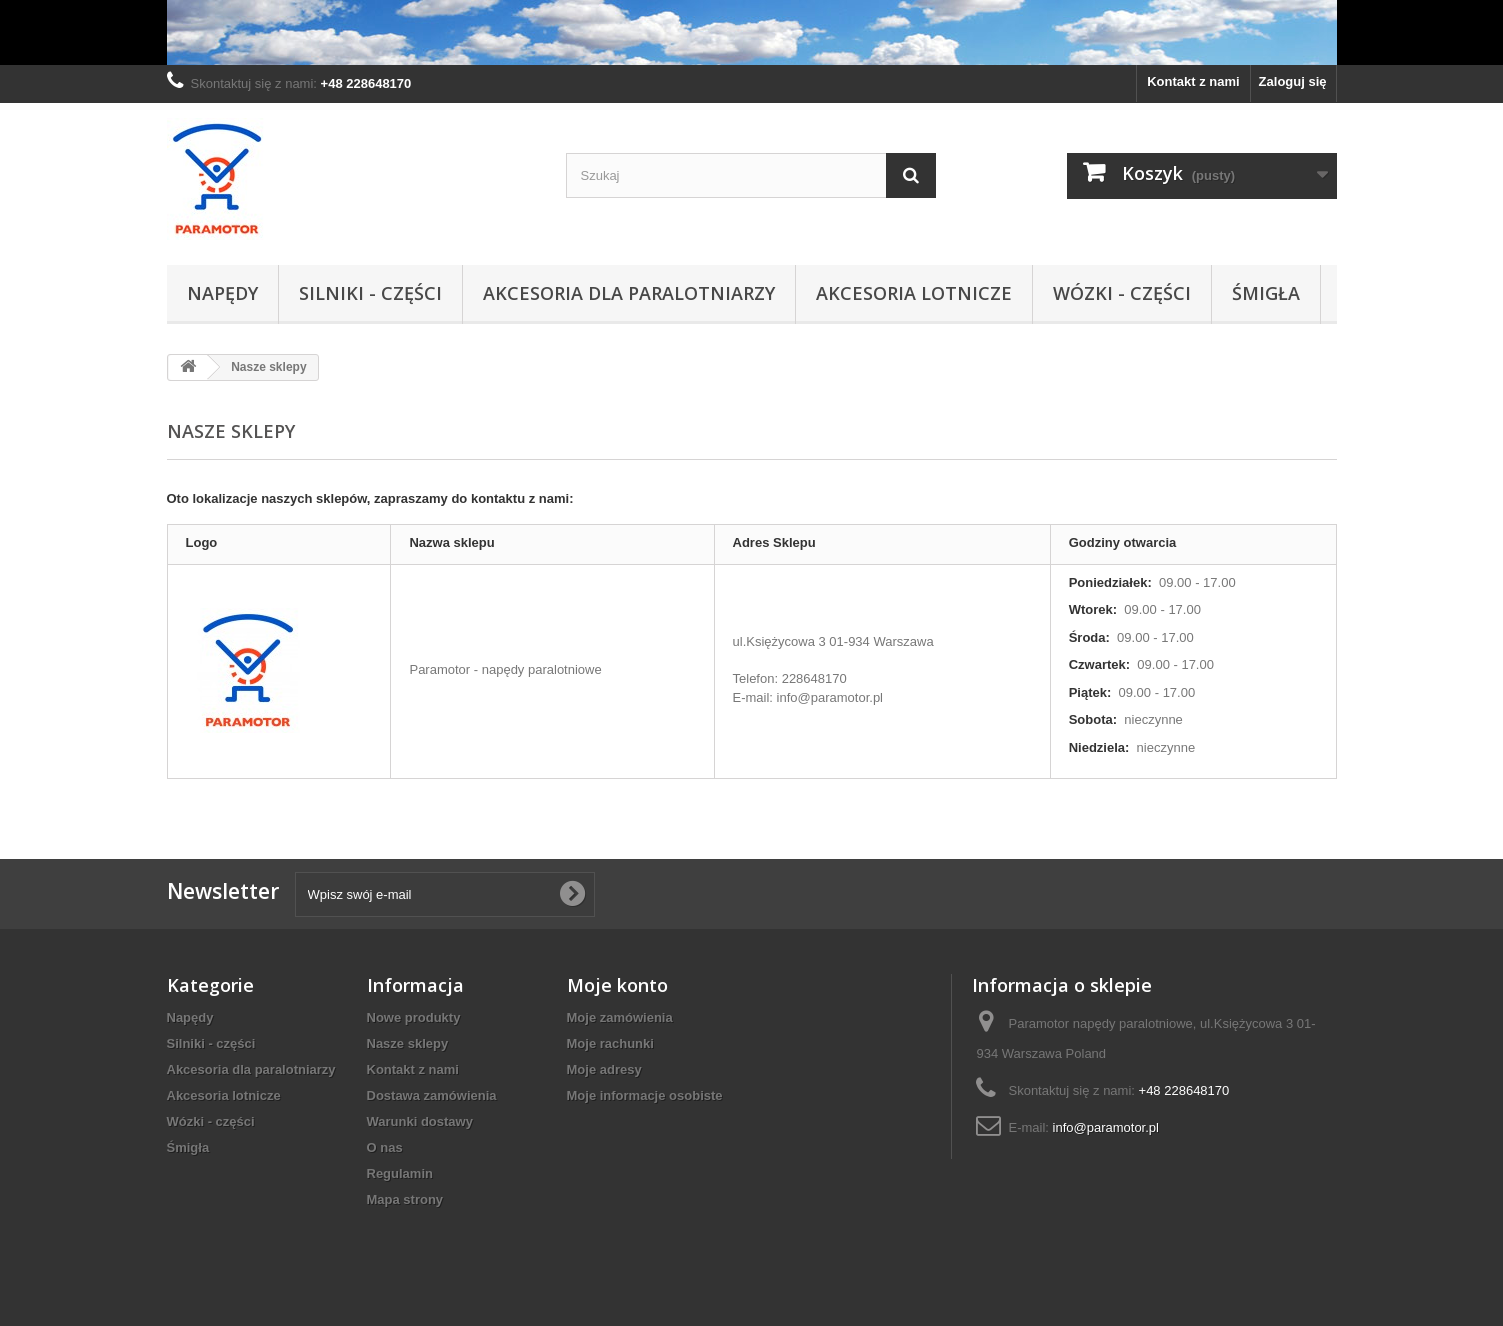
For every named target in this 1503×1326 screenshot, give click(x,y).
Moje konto (617, 985)
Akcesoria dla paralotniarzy (629, 293)
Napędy (222, 293)
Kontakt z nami (1193, 81)
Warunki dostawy (420, 1121)
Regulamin (400, 1173)
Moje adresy (604, 1069)
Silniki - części (370, 293)
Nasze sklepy (408, 1043)
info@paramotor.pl (1106, 1127)
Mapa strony (405, 1199)
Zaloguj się (1293, 81)
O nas (385, 1147)
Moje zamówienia (620, 1017)
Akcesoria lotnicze (914, 293)
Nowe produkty (414, 1017)
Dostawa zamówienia (432, 1095)
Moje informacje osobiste (645, 1095)
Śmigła (1266, 293)
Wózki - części (1122, 293)
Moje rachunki (610, 1043)
